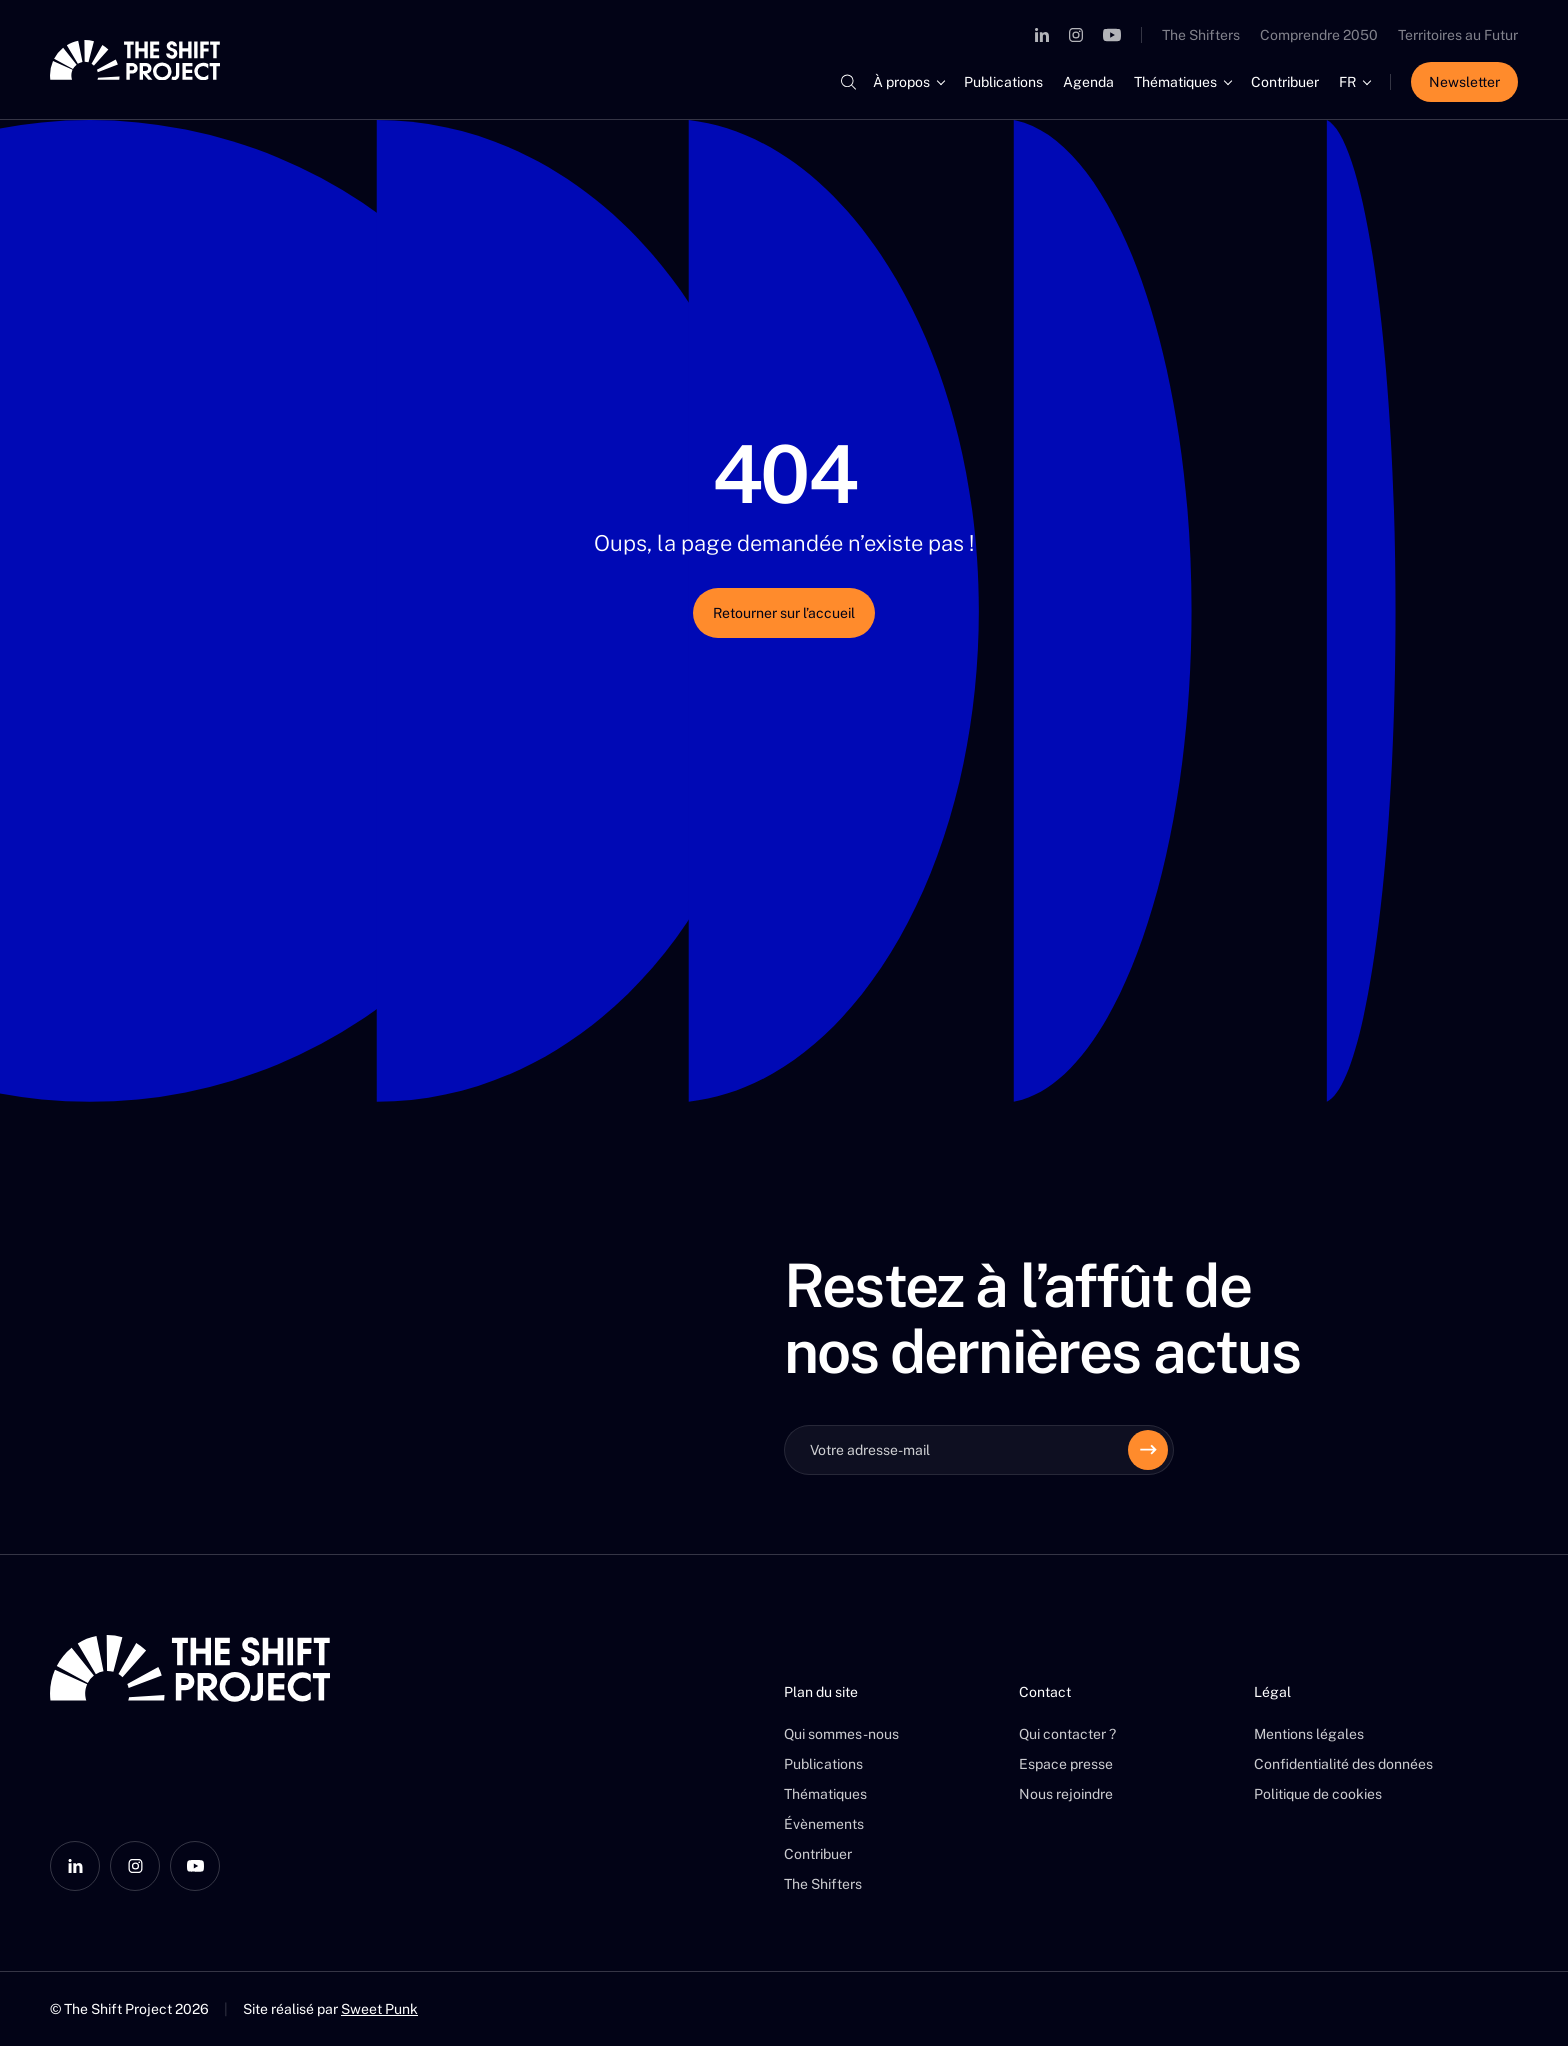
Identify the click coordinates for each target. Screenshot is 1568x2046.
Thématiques (1175, 82)
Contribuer (1285, 82)
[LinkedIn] (1042, 35)
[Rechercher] (848, 82)
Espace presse (1066, 1764)
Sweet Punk (379, 2009)
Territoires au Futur (1458, 35)
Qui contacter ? (1067, 1734)
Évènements (824, 1824)
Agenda (1088, 82)
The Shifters (1201, 35)
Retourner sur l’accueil (784, 613)
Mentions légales (1309, 1734)
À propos (901, 82)
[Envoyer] (1148, 1450)
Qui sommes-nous (841, 1734)
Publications (1003, 82)
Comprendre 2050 (1319, 35)
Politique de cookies (1318, 1794)
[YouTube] (1112, 35)
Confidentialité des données (1343, 1764)
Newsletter (1464, 82)
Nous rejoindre (1066, 1794)
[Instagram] (1076, 35)
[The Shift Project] (135, 60)
